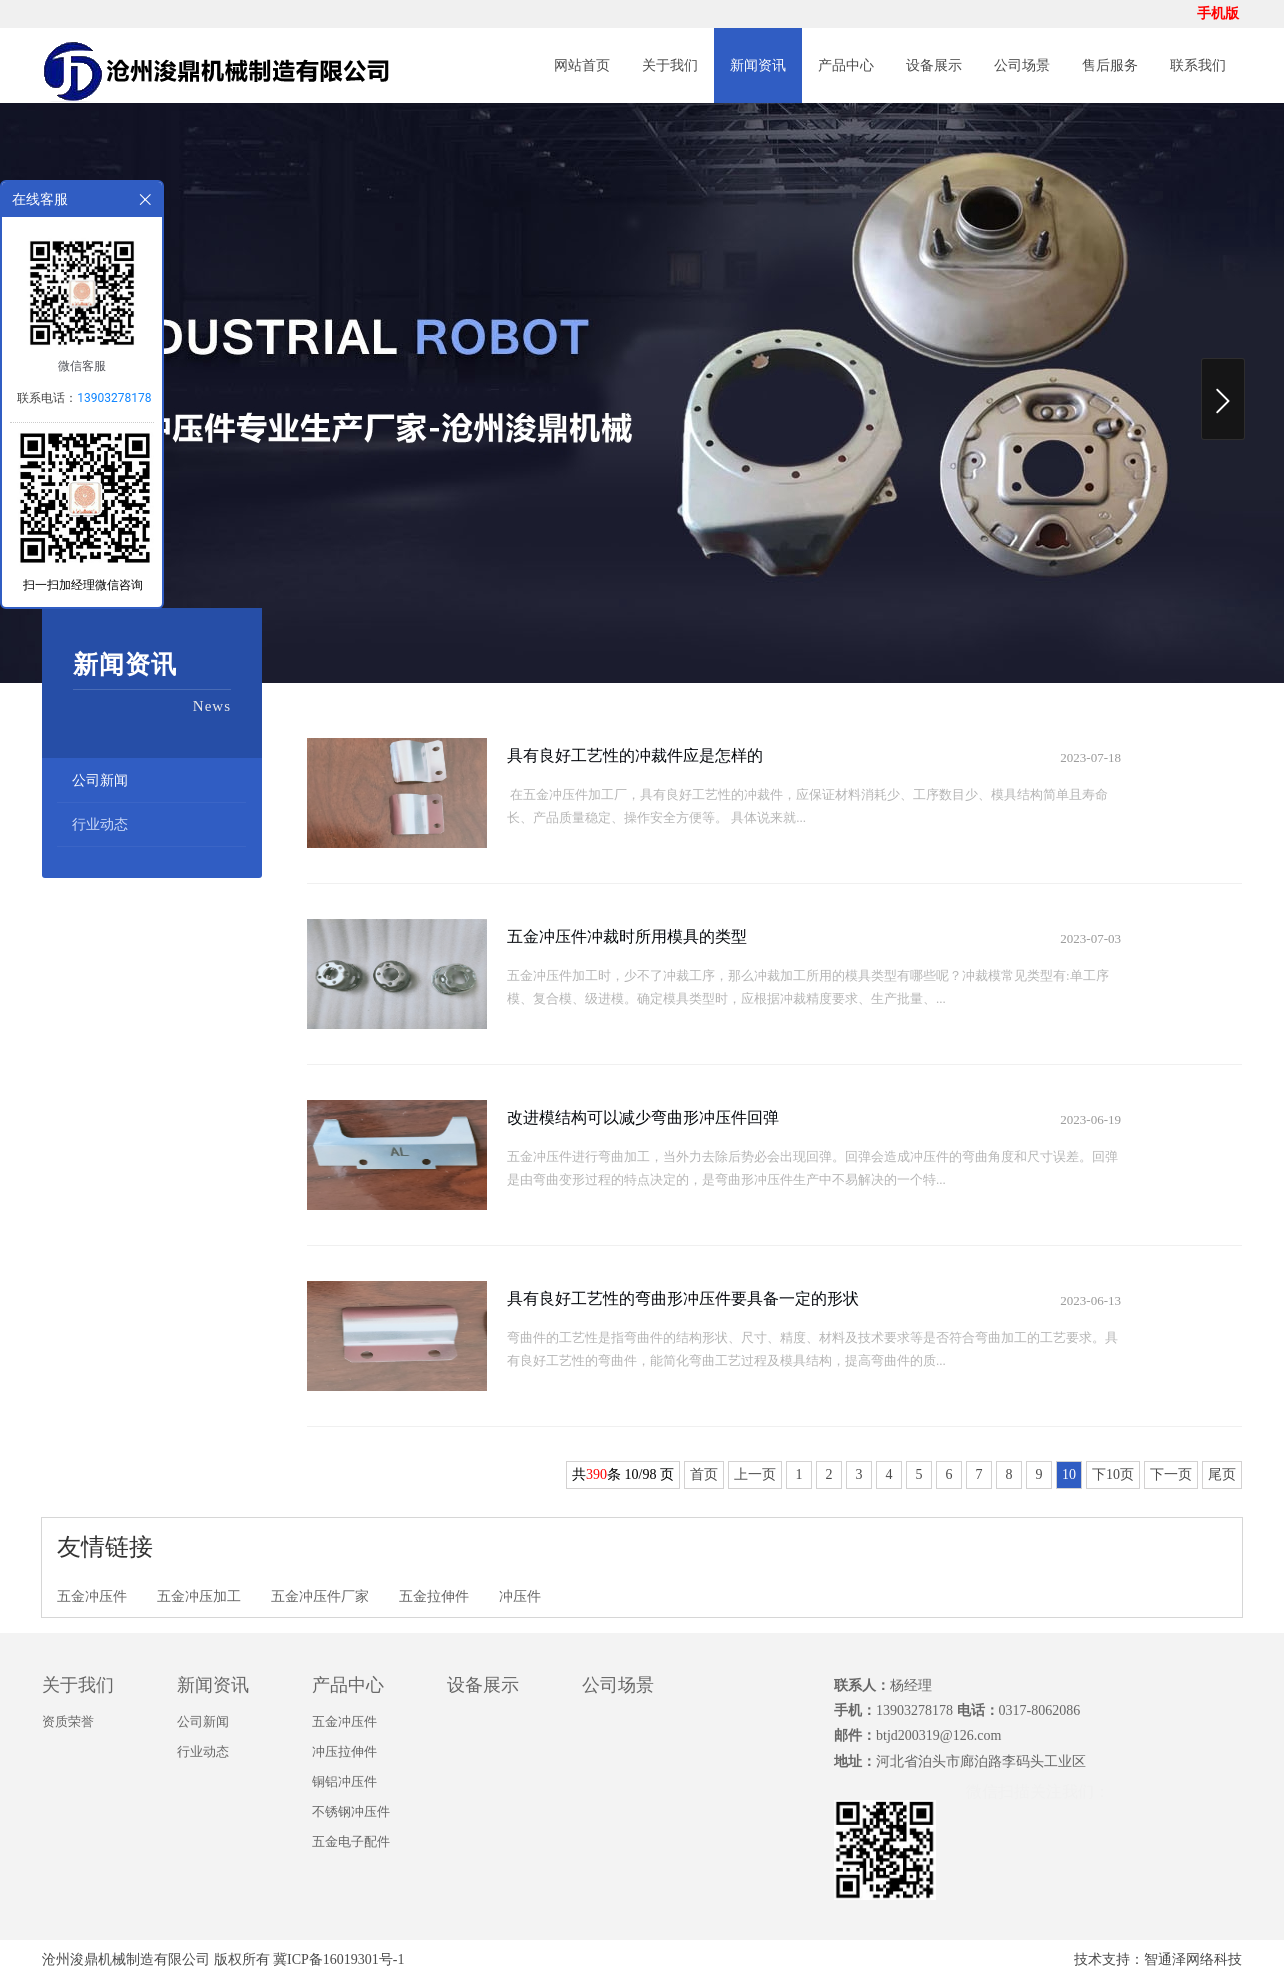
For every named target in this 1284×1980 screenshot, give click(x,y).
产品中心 (846, 65)
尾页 (1222, 1474)
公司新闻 (100, 780)
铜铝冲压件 (344, 1781)
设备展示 (934, 65)
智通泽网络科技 (1193, 1959)
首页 (704, 1474)
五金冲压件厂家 (320, 1596)
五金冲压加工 (199, 1596)
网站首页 (582, 65)
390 (596, 1474)
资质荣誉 (68, 1721)
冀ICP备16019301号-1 (338, 1959)
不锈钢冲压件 (351, 1811)
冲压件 (520, 1596)
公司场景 (1022, 65)
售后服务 (1110, 65)
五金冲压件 (92, 1596)
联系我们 (1198, 65)
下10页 (1113, 1474)
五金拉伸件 (434, 1596)
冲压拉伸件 (344, 1751)
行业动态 (100, 824)
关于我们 (670, 65)
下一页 (1171, 1474)
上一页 (755, 1474)
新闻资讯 (758, 65)
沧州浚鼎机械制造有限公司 (126, 1959)
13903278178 (114, 398)
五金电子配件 (351, 1841)
